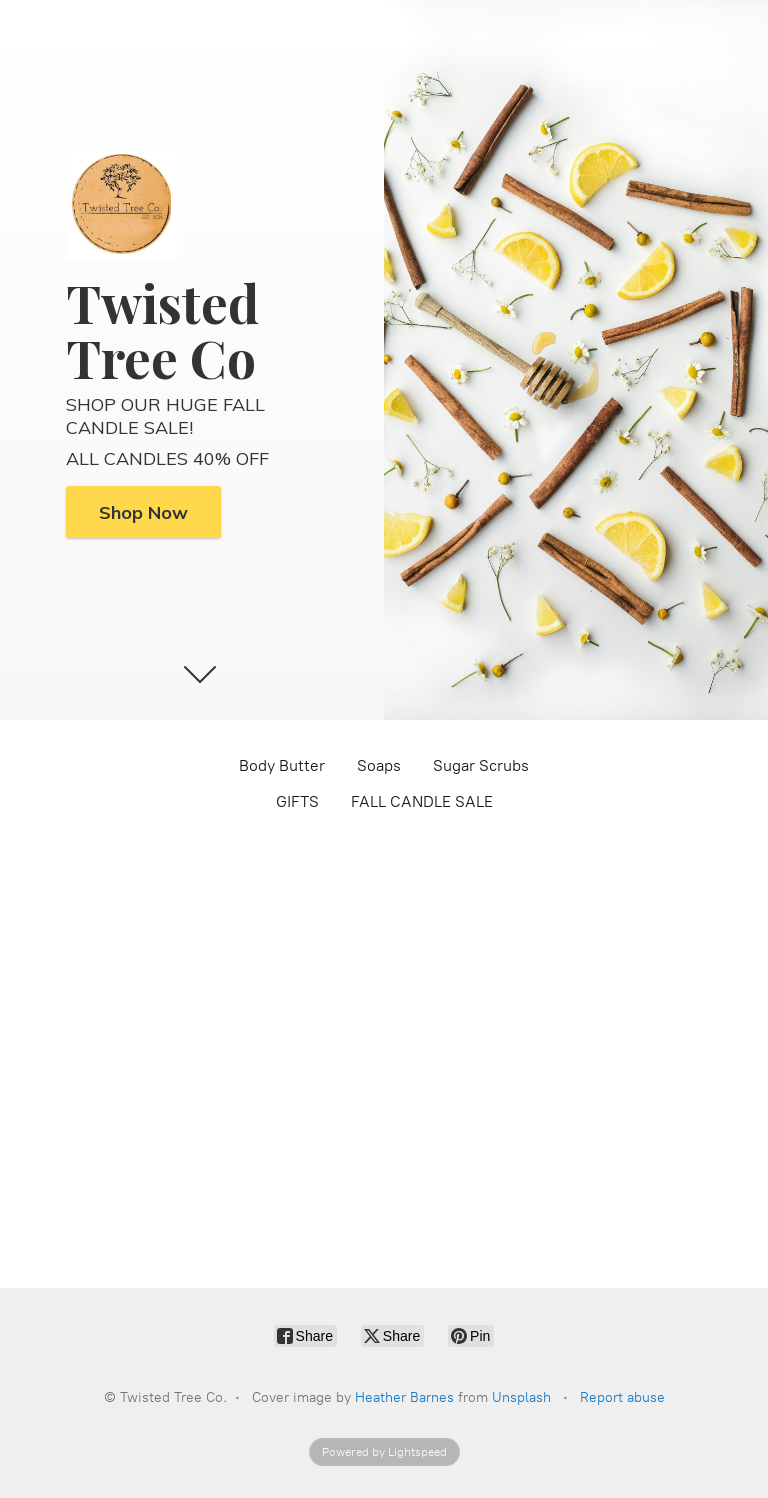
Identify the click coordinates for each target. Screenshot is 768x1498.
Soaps (379, 765)
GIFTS (297, 801)
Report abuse (622, 1397)
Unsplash (521, 1397)
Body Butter (282, 765)
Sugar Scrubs (481, 765)
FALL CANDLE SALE (422, 801)
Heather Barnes (404, 1397)
